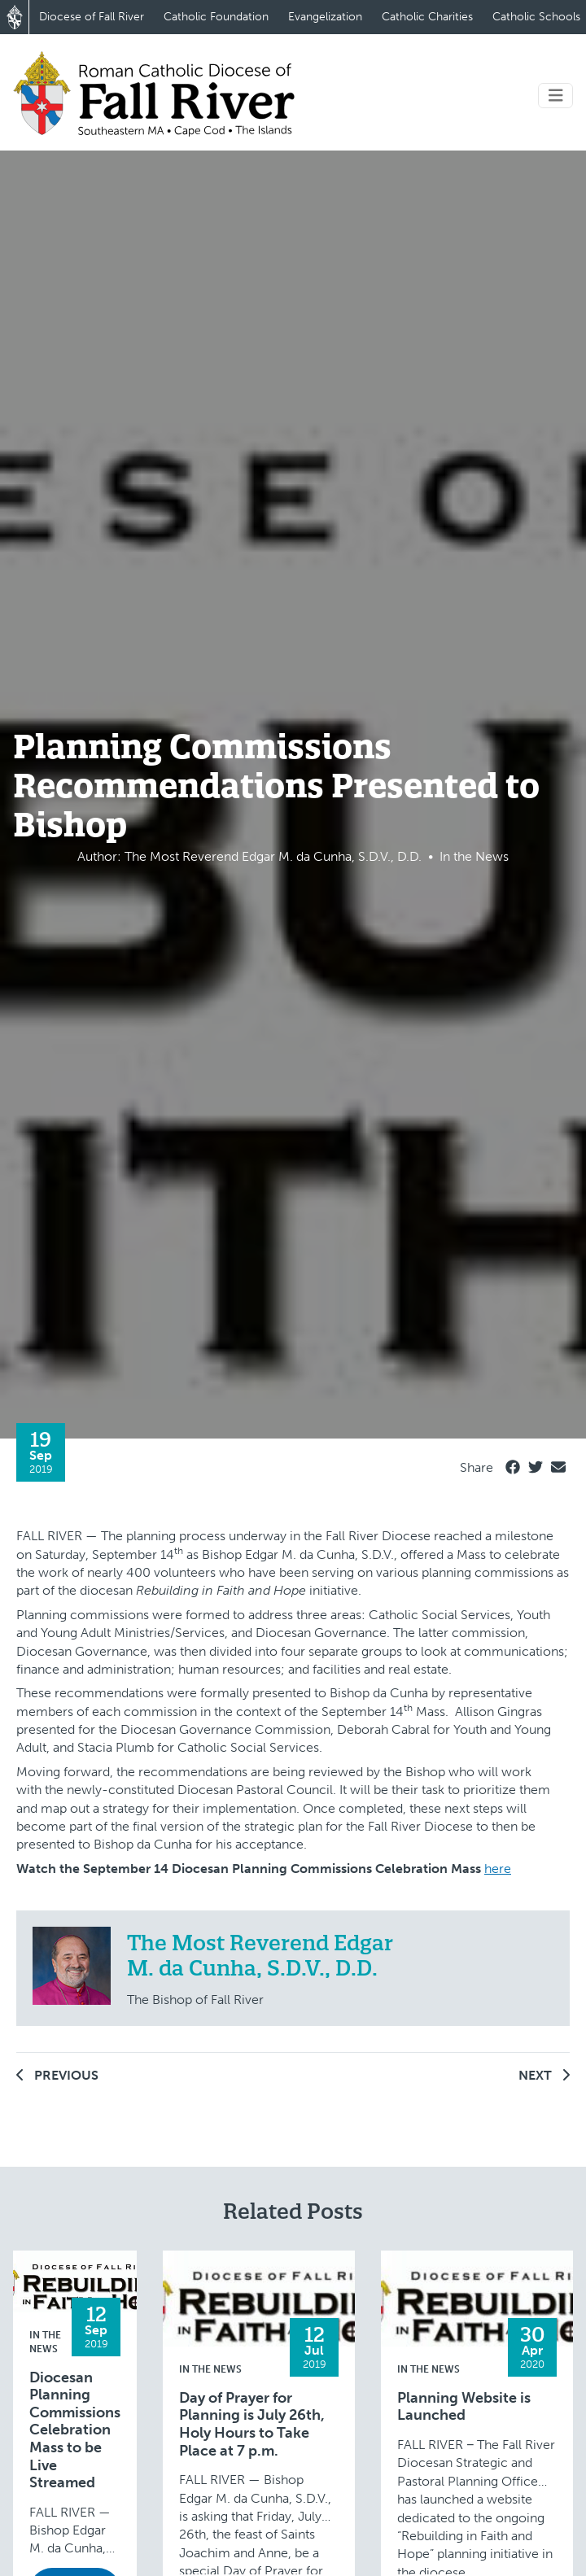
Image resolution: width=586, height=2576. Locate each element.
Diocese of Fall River (91, 17)
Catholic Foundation (216, 17)
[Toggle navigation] (556, 95)
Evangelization (325, 17)
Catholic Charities (427, 17)
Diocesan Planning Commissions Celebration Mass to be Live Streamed (74, 2430)
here (497, 1868)
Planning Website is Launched (464, 2407)
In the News (210, 2369)
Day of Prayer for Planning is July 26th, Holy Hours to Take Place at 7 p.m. (252, 2425)
